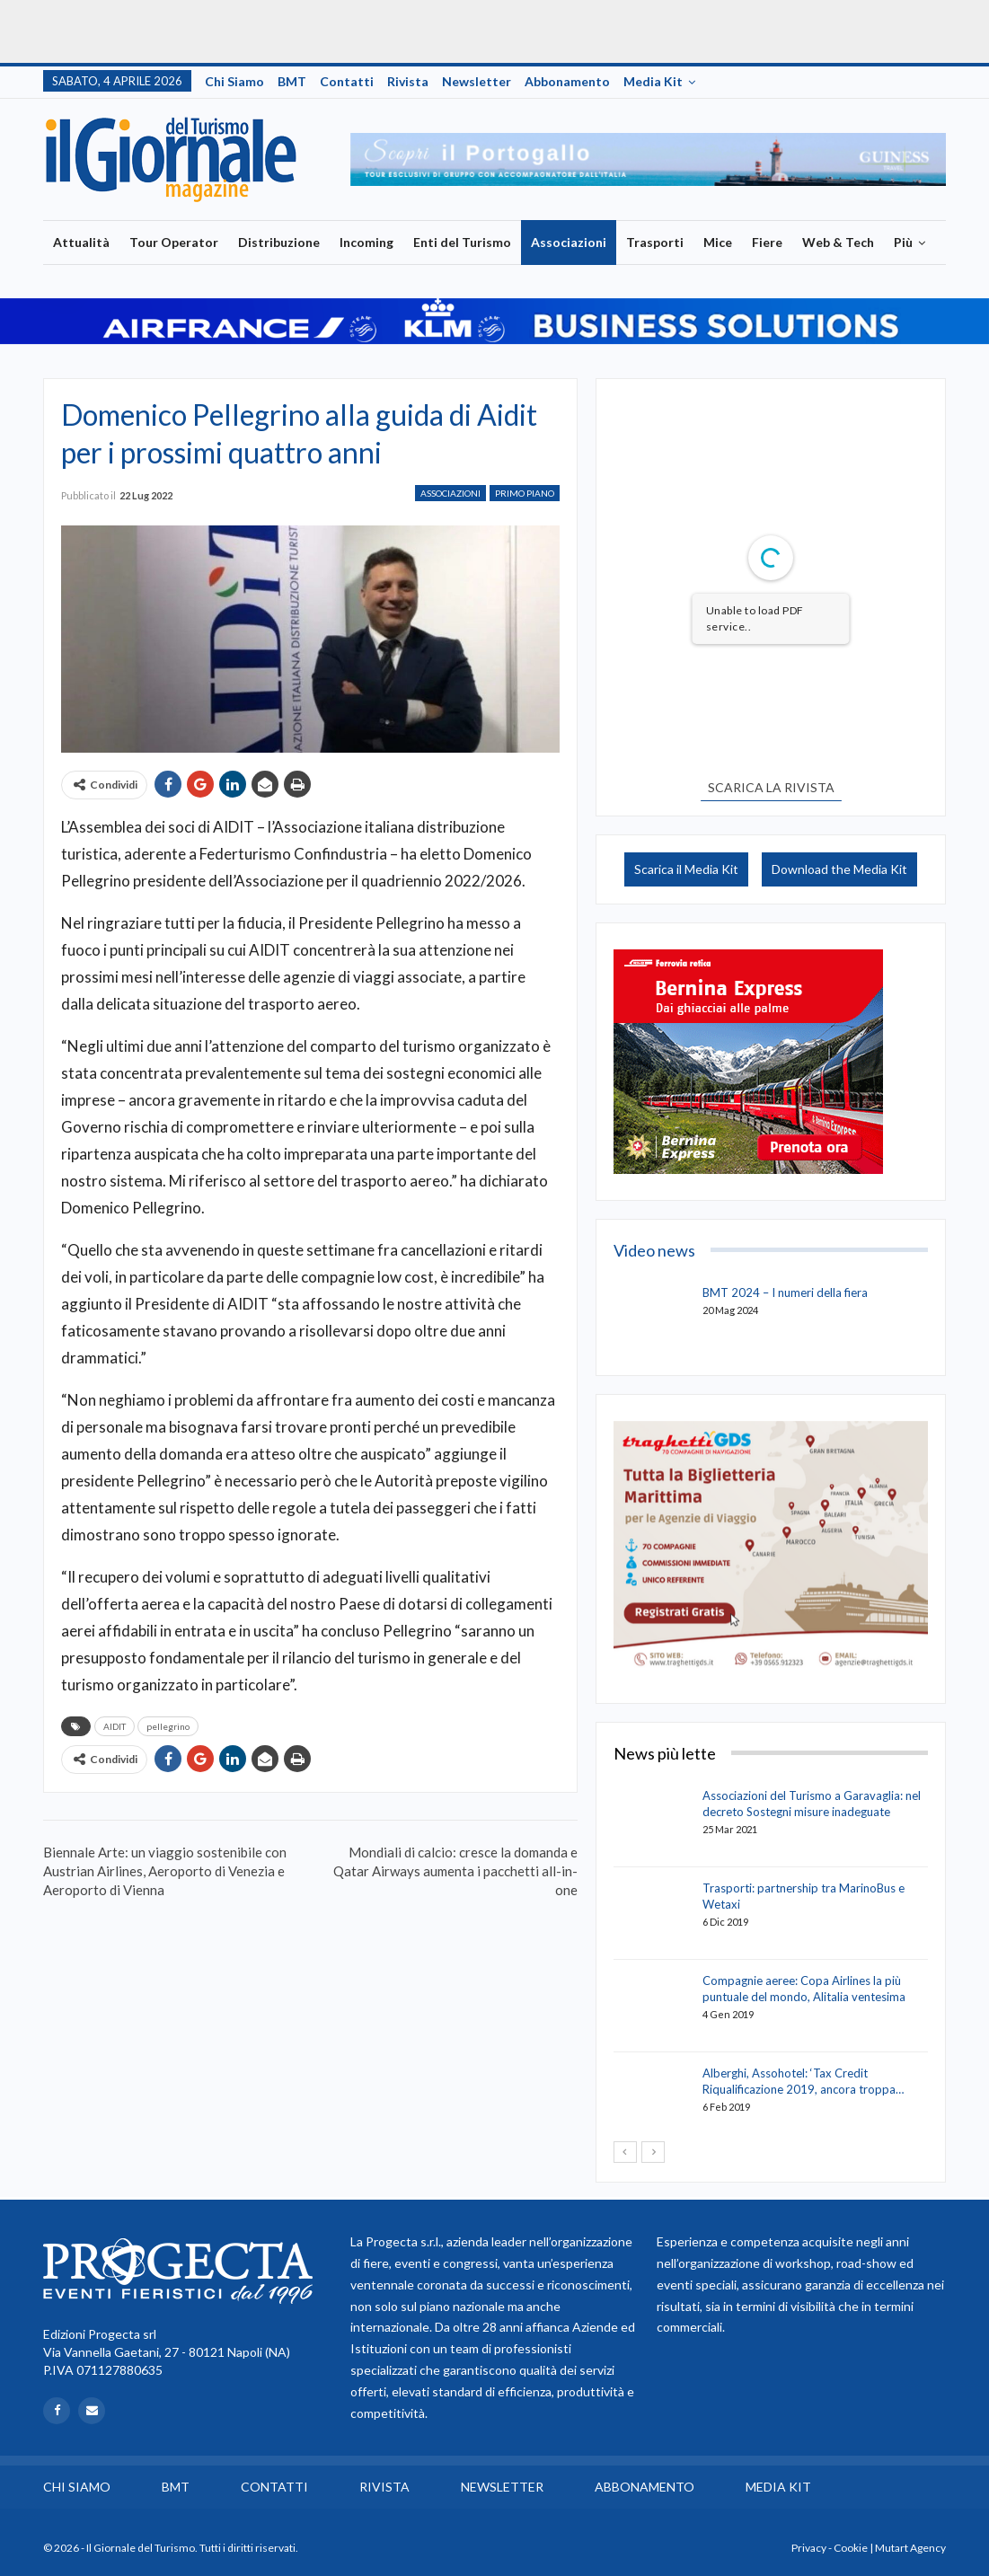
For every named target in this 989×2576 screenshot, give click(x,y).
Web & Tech (838, 242)
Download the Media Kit (839, 869)
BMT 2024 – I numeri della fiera (785, 1292)
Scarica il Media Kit (686, 869)
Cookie (851, 2547)
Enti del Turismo (462, 242)
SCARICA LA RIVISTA (771, 787)
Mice (717, 242)
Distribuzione (279, 242)
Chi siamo (234, 81)
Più (903, 242)
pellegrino (168, 1726)
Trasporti (655, 242)
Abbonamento (567, 81)
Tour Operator (173, 242)
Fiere (767, 242)
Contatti (347, 81)
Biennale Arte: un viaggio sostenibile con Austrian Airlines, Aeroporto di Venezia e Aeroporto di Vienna (165, 1871)
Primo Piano (524, 493)
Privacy (808, 2547)
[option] (648, 159)
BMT (292, 81)
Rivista (407, 81)
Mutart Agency (910, 2547)
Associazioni (568, 242)
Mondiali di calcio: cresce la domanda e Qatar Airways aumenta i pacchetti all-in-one (455, 1871)
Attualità (81, 242)
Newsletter (476, 81)
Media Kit (653, 81)
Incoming (366, 242)
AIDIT (114, 1726)
